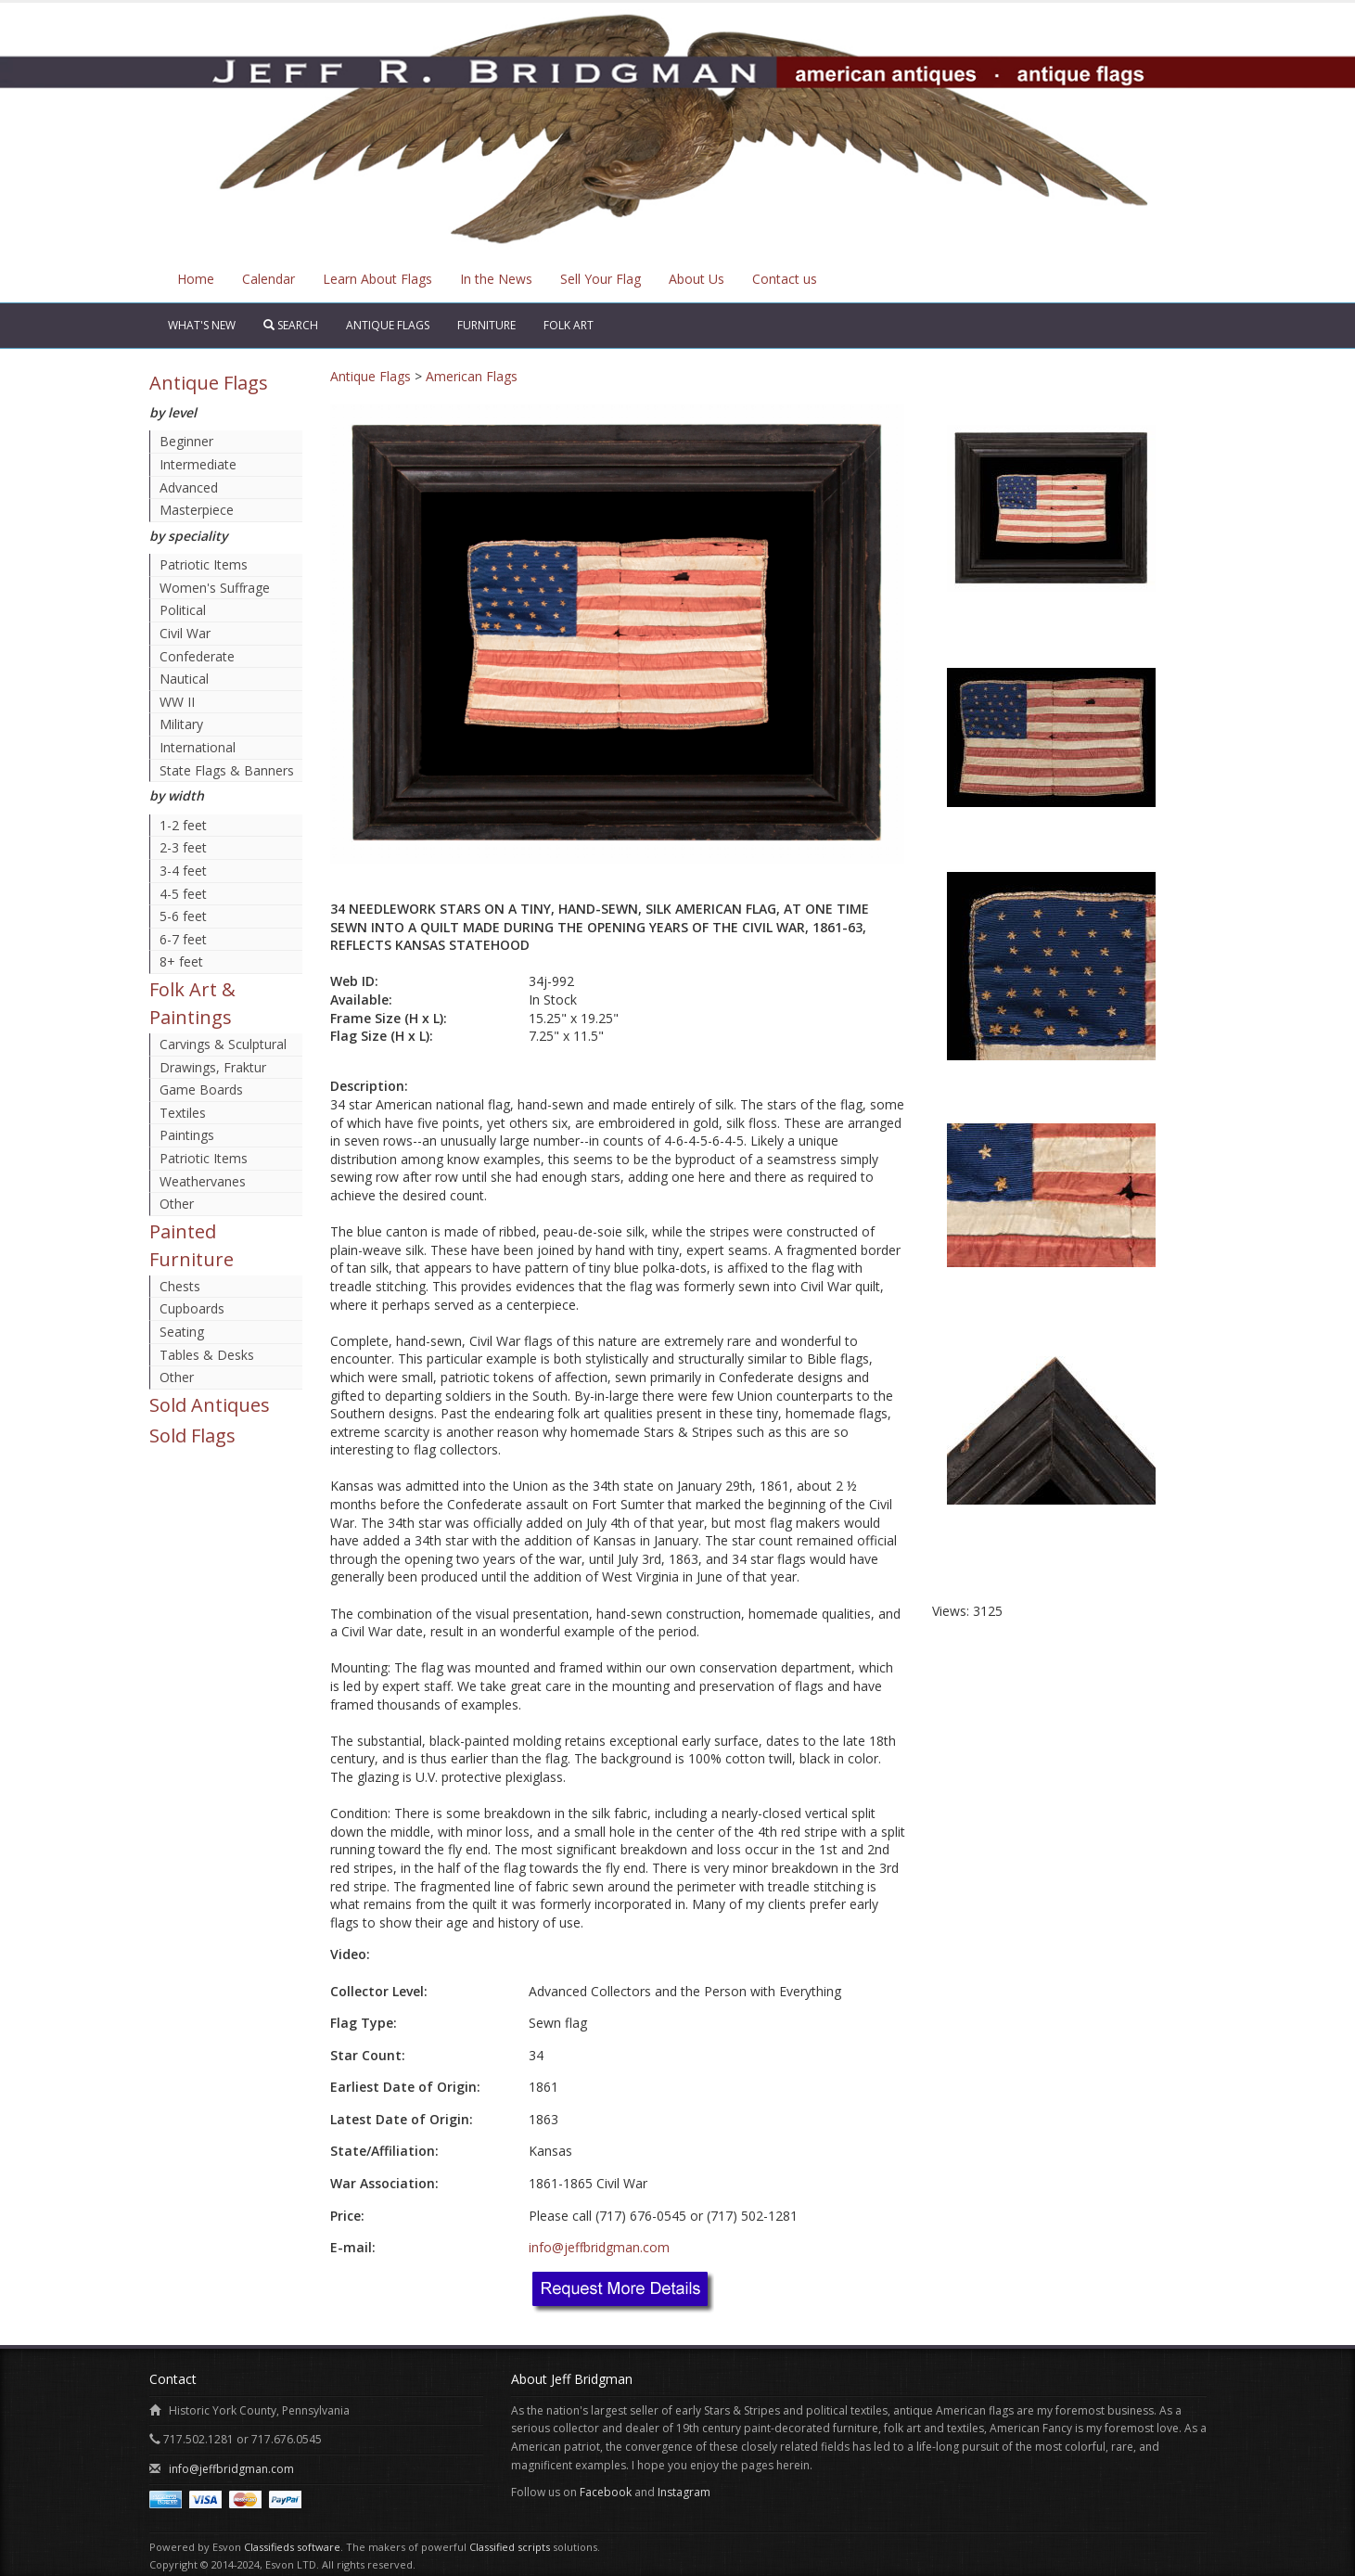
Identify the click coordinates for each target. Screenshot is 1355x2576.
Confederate (197, 656)
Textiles (183, 1112)
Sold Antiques (209, 1404)
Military (181, 724)
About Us (696, 279)
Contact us (784, 279)
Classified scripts (509, 2547)
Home (195, 279)
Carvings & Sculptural (223, 1044)
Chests (180, 1286)
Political (183, 610)
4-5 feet (183, 894)
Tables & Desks (207, 1355)
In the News (496, 279)
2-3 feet (183, 847)
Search (290, 325)
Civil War (185, 633)
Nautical (184, 678)
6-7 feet (183, 939)
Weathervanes (203, 1181)
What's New (202, 325)
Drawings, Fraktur (213, 1067)
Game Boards (201, 1089)
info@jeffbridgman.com (599, 2247)
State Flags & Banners (227, 770)
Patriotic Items (204, 564)
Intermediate (198, 464)
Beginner (186, 441)
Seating (182, 1331)
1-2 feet (183, 825)
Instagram (684, 2492)
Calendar (268, 279)
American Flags (472, 376)
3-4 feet (183, 870)
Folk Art (568, 325)
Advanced (189, 487)
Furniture (486, 325)
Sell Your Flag (600, 279)
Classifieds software (292, 2547)
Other (177, 1203)
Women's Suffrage (215, 587)
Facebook (606, 2492)
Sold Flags (192, 1435)
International (198, 747)
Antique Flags (387, 325)
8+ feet (181, 961)
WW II (177, 702)
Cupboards (192, 1308)
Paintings (187, 1135)
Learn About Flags (377, 279)
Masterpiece (197, 510)
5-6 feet (183, 916)
